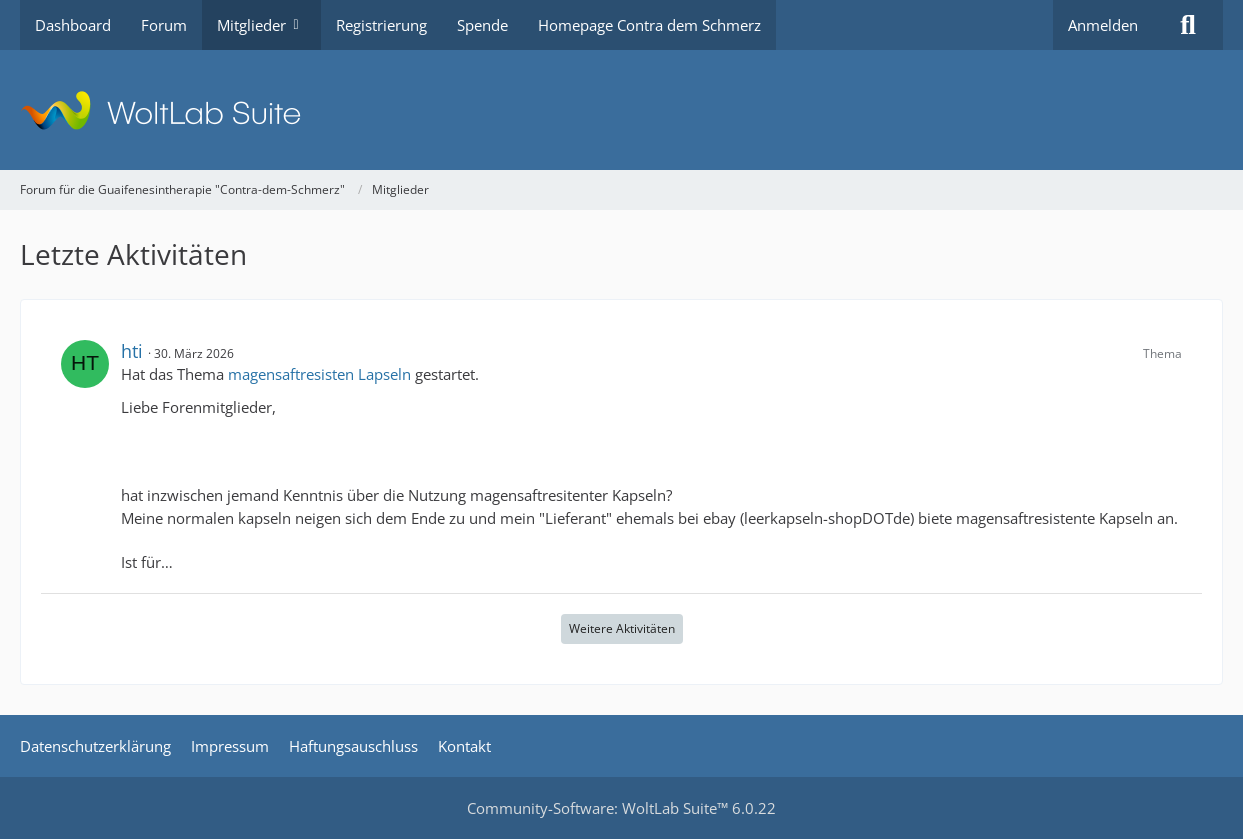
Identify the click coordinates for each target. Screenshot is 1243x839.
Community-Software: (621, 808)
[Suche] (1188, 25)
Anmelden (1103, 25)
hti (132, 351)
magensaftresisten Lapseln (319, 374)
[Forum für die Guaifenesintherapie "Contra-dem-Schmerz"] (621, 110)
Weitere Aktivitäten (622, 628)
